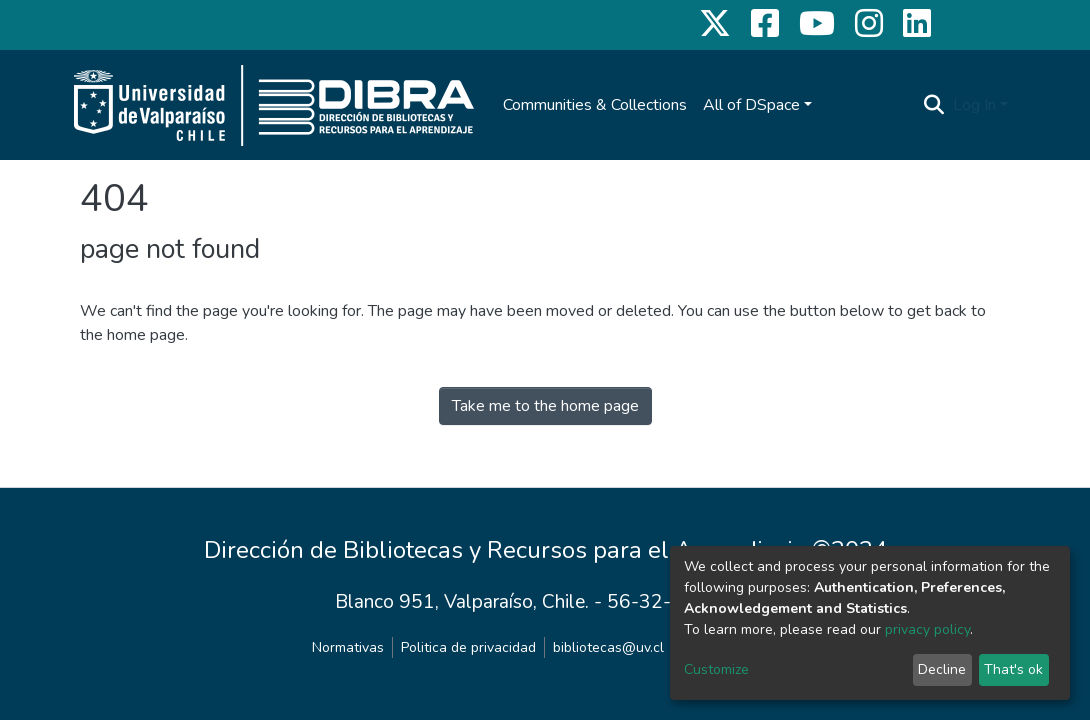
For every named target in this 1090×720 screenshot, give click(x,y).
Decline (942, 669)
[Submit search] (934, 105)
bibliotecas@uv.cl (608, 647)
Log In (974, 105)
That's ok (1013, 669)
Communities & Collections (595, 105)
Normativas (348, 647)
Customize (716, 669)
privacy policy (927, 629)
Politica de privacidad (468, 647)
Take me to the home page (545, 406)
